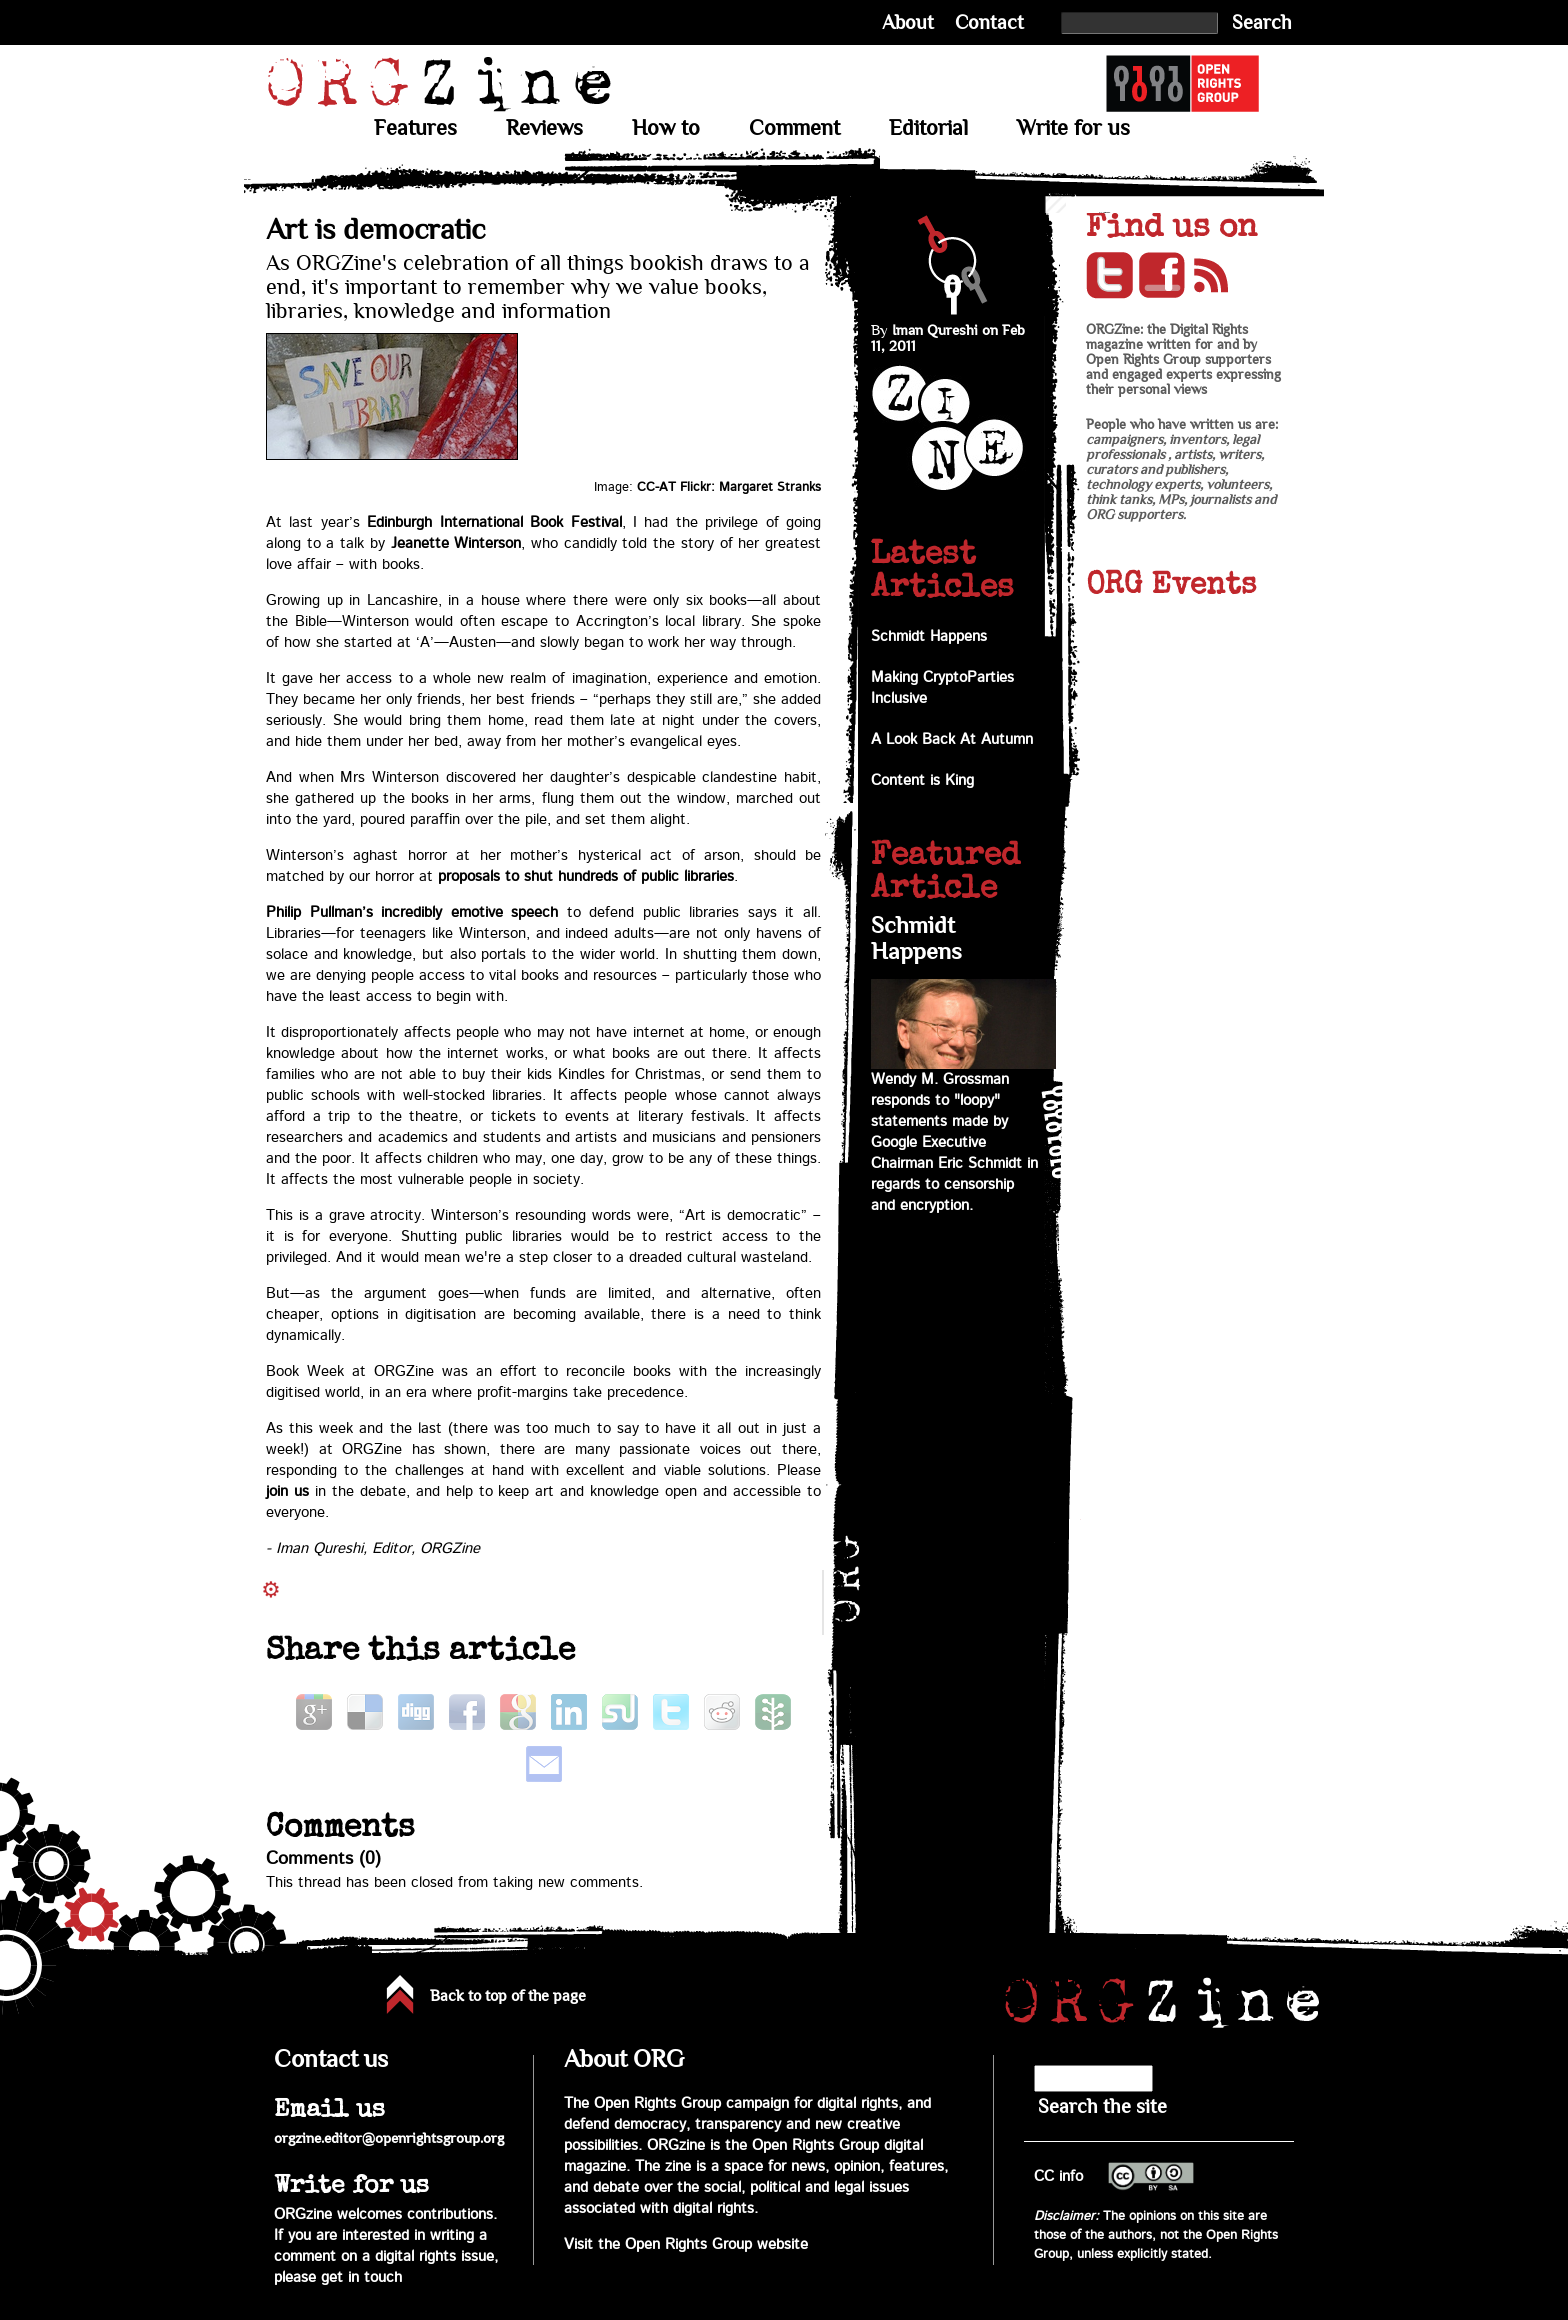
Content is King (922, 780)
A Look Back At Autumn (952, 739)
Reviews (544, 128)
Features (415, 128)
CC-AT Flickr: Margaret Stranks (729, 487)
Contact (989, 22)
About (908, 22)
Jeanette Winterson (456, 543)
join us (287, 1491)
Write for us (1073, 128)
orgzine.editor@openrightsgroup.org (389, 2138)
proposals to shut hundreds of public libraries (586, 876)
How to (666, 128)
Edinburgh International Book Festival (494, 522)
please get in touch (338, 2277)
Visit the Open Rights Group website (686, 2244)
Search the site (1102, 2106)
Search (1262, 22)
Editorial (928, 128)
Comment (794, 128)
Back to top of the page (508, 1996)
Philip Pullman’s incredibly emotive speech (412, 912)
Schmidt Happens (929, 636)
